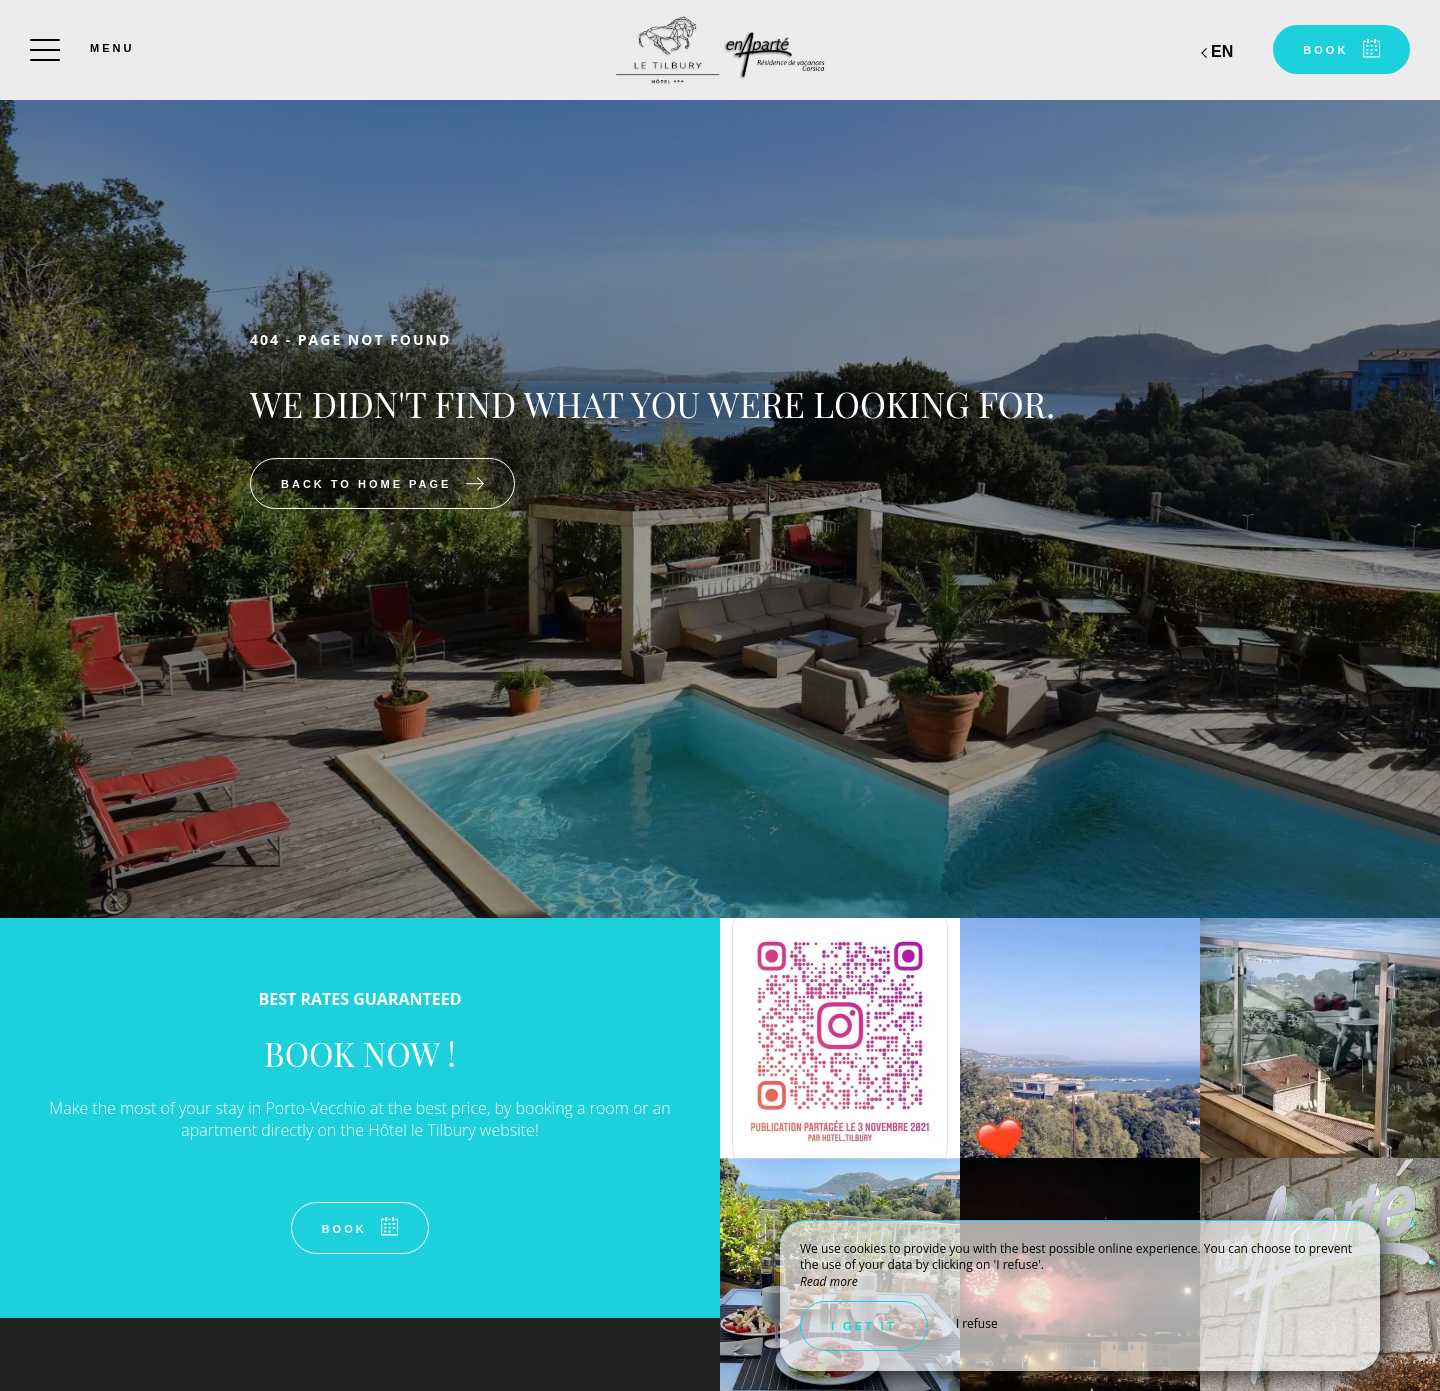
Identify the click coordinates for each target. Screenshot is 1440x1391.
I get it (864, 1326)
